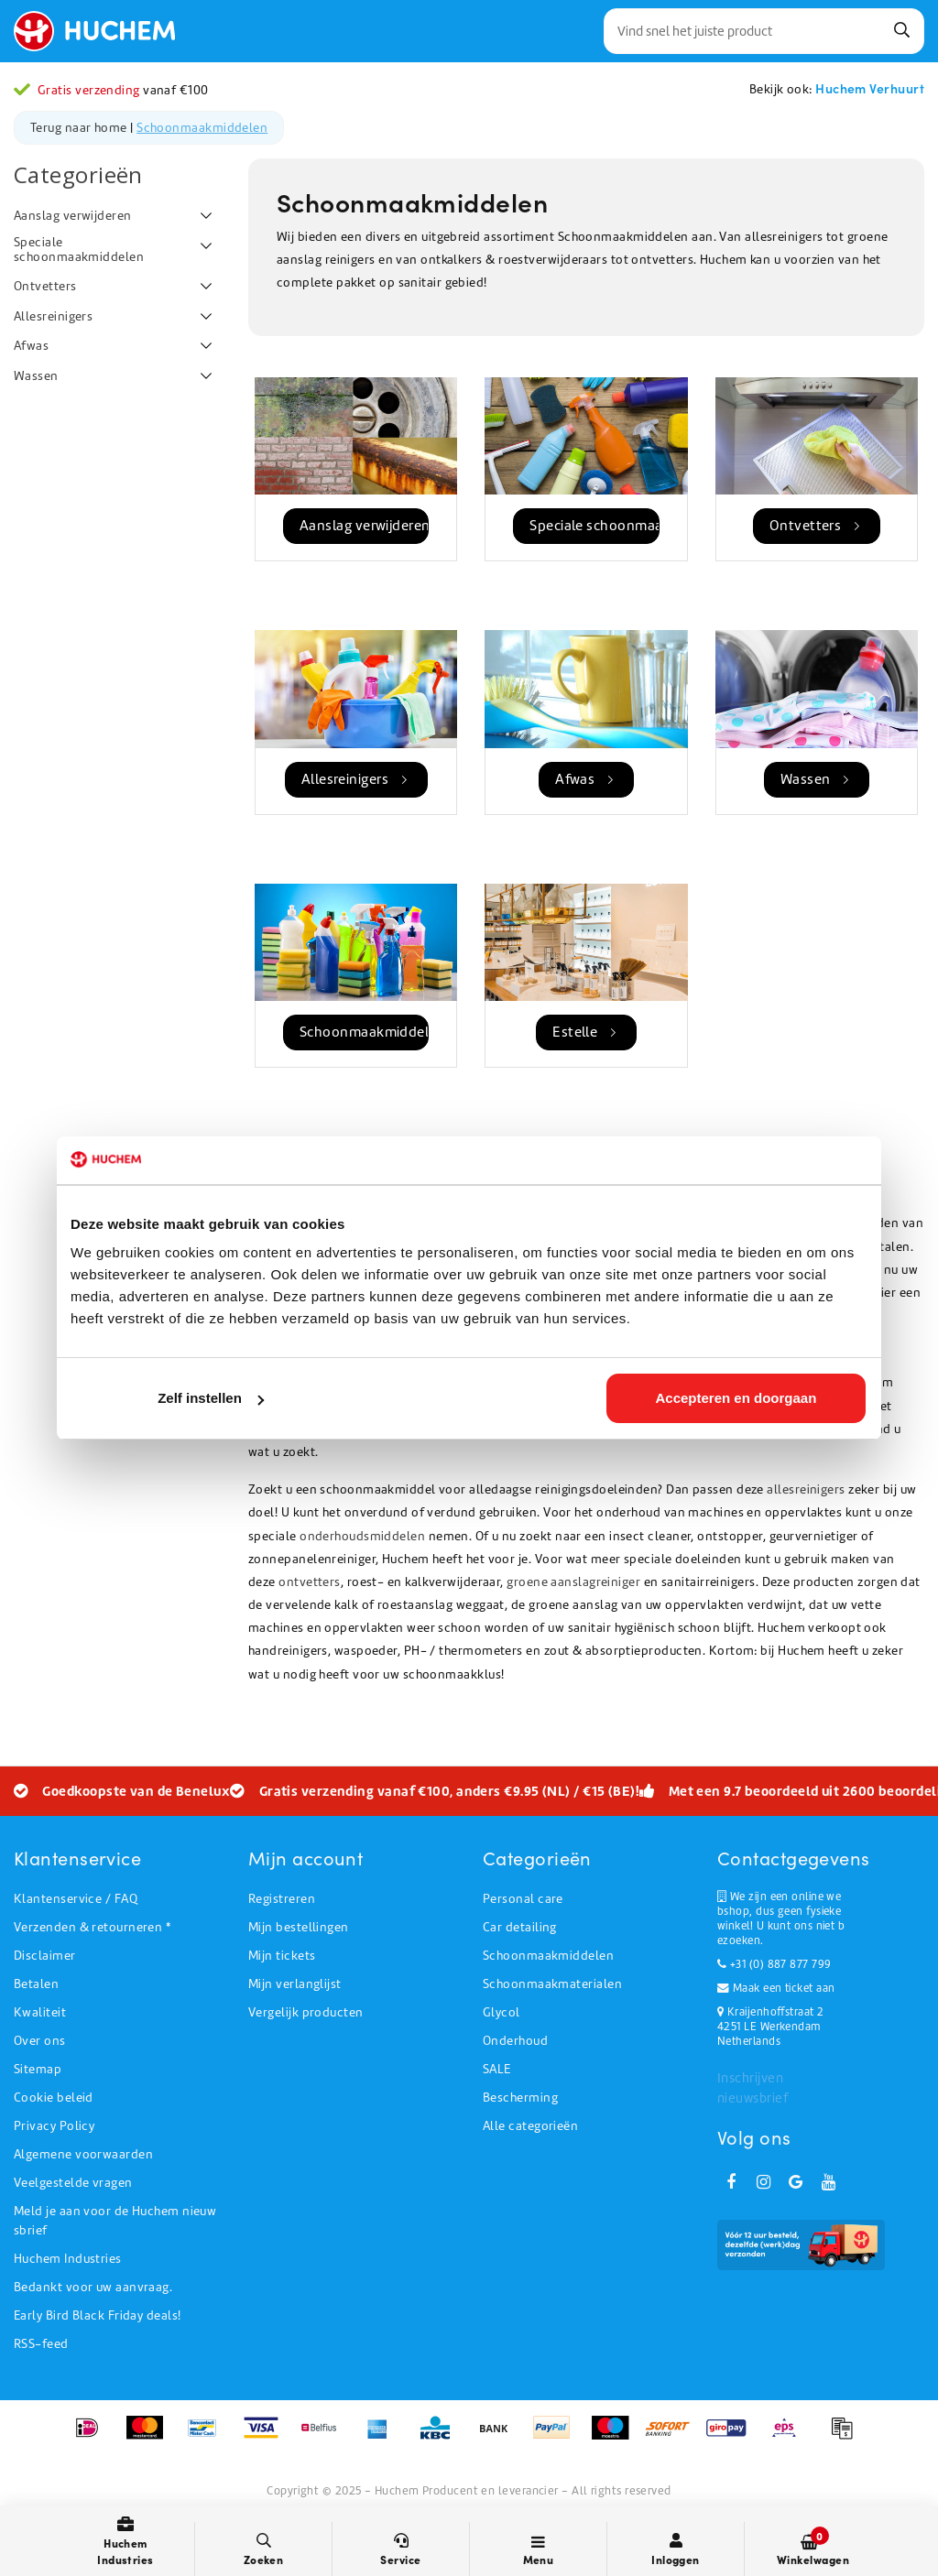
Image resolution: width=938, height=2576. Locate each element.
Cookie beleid (53, 2097)
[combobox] (764, 31)
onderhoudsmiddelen (362, 1536)
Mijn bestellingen (298, 1927)
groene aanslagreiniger (573, 1582)
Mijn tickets (281, 1955)
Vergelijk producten (306, 2012)
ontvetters (309, 1582)
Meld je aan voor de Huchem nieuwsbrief (115, 2220)
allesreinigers (806, 1489)
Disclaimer (45, 1955)
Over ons (40, 2041)
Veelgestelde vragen (73, 2182)
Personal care (523, 1899)
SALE (497, 2069)
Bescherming (520, 2097)
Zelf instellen (211, 1398)
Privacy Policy (54, 2126)
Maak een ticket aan (775, 1988)
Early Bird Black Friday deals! (97, 2315)
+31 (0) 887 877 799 (774, 1964)
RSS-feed (41, 2344)
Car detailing (520, 1927)
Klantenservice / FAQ (75, 1899)
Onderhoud (515, 2041)
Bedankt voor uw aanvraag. (93, 2287)
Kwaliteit (40, 2012)
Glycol (501, 2012)
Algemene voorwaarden (83, 2154)
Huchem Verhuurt (869, 88)
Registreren (281, 1899)
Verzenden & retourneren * (92, 1927)
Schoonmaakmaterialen (552, 1984)
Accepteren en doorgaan (736, 1398)
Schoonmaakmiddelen (201, 128)
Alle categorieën (530, 2126)
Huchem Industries (68, 2258)
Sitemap (37, 2069)
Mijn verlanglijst (295, 1984)
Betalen (36, 1984)
